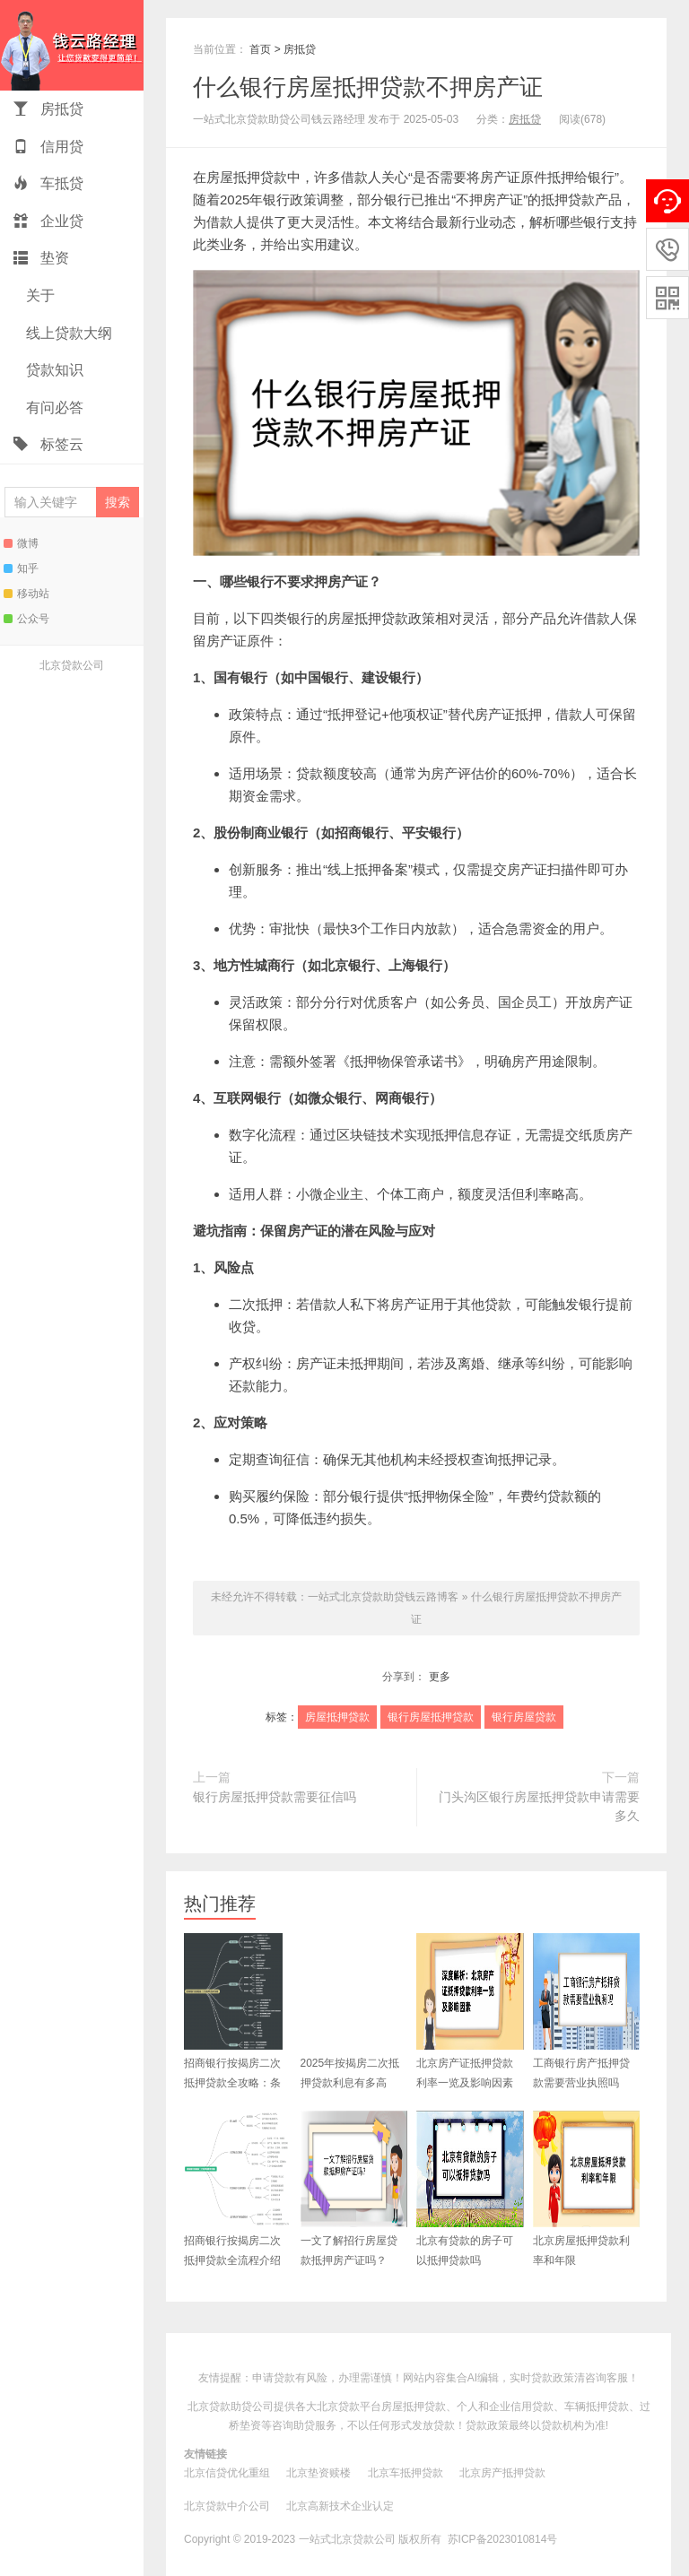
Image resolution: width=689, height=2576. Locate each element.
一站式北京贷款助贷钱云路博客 (72, 45)
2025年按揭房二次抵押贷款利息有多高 (354, 2011)
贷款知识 (52, 369)
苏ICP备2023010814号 (503, 2539)
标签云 (48, 444)
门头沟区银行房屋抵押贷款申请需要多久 (539, 1807)
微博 (21, 543)
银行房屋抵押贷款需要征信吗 (274, 1797)
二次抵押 (256, 1304)
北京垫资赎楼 (318, 2473)
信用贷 (48, 146)
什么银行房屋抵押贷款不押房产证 (368, 87)
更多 (439, 1676)
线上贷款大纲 (67, 333)
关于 (38, 295)
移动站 (26, 593)
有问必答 (52, 407)
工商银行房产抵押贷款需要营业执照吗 (587, 2011)
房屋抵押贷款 (246, 177)
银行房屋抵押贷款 (431, 1717)
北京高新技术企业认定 (340, 2506)
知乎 (21, 568)
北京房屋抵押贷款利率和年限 (587, 2189)
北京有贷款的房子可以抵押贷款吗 (470, 2189)
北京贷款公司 (71, 665)
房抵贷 (48, 109)
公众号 (26, 618)
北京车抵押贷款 (405, 2473)
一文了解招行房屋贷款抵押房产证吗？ (354, 2189)
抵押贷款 (568, 199)
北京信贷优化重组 (227, 2473)
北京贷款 (338, 2406)
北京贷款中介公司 (227, 2506)
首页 (260, 49)
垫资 (41, 257)
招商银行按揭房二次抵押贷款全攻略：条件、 (233, 2020)
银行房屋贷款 (524, 1717)
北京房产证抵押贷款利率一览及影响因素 (470, 2011)
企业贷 (48, 221)
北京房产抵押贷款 (502, 2473)
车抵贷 (48, 183)
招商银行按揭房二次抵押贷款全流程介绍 (238, 2189)
